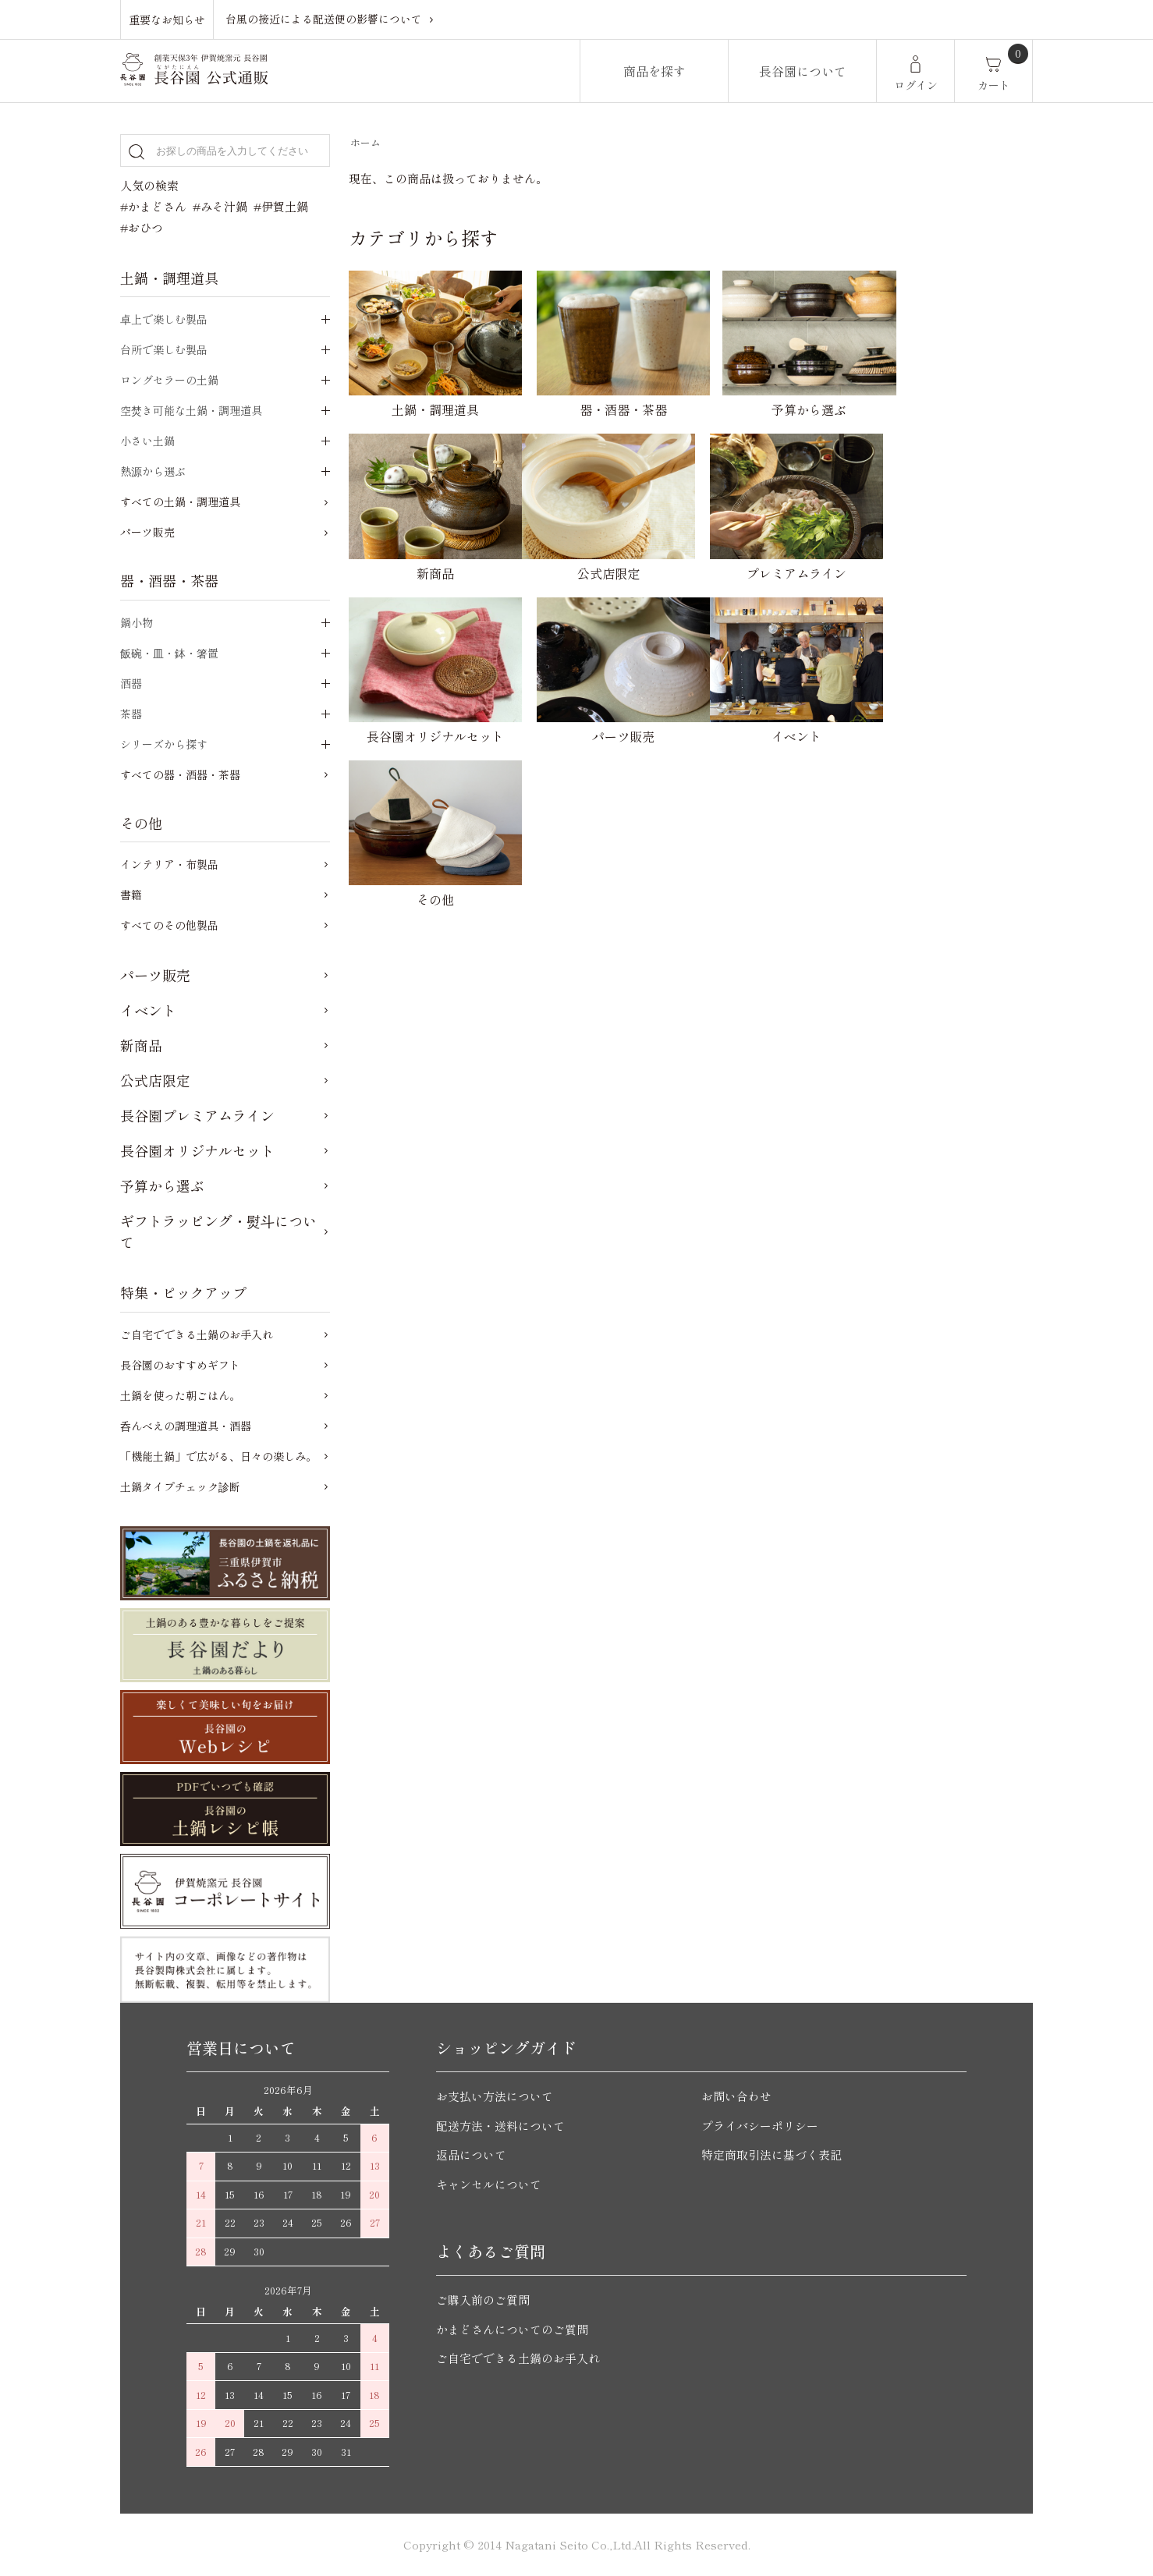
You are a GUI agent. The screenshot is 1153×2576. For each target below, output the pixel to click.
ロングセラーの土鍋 (169, 380)
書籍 (131, 894)
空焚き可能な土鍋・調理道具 (191, 410)
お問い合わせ (736, 2096)
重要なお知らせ (167, 19)
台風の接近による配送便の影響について (323, 19)
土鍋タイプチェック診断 (180, 1486)
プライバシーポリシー (759, 2125)
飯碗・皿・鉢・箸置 (169, 653)
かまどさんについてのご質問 (512, 2329)
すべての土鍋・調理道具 (180, 501)
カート (993, 85)
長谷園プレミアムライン (197, 1115)
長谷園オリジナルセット (197, 1150)
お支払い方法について (494, 2096)
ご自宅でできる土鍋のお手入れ (196, 1334)
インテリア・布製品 (169, 864)
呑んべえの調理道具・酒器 (185, 1425)
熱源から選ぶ (153, 471)
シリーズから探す (164, 744)
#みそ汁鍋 (220, 206)
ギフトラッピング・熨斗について (218, 1231)
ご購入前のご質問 (483, 2299)
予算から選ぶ (162, 1185)
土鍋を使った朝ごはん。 (180, 1395)
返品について (471, 2154)
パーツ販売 (147, 532)
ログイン (916, 85)
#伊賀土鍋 (281, 206)
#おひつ (141, 227)
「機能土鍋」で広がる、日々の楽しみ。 (218, 1456)
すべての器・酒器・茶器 (180, 774)
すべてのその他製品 (169, 925)
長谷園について (802, 71)
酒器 (131, 683)
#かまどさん (153, 206)
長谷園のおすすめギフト (180, 1365)
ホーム (365, 142)
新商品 (141, 1045)
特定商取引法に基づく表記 (771, 2154)
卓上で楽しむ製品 (164, 319)
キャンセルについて (488, 2184)
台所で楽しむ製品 (164, 349)
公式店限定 (155, 1080)
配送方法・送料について (500, 2125)
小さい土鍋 (147, 440)
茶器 (131, 713)
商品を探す (654, 71)
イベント (148, 1010)
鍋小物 (136, 622)
